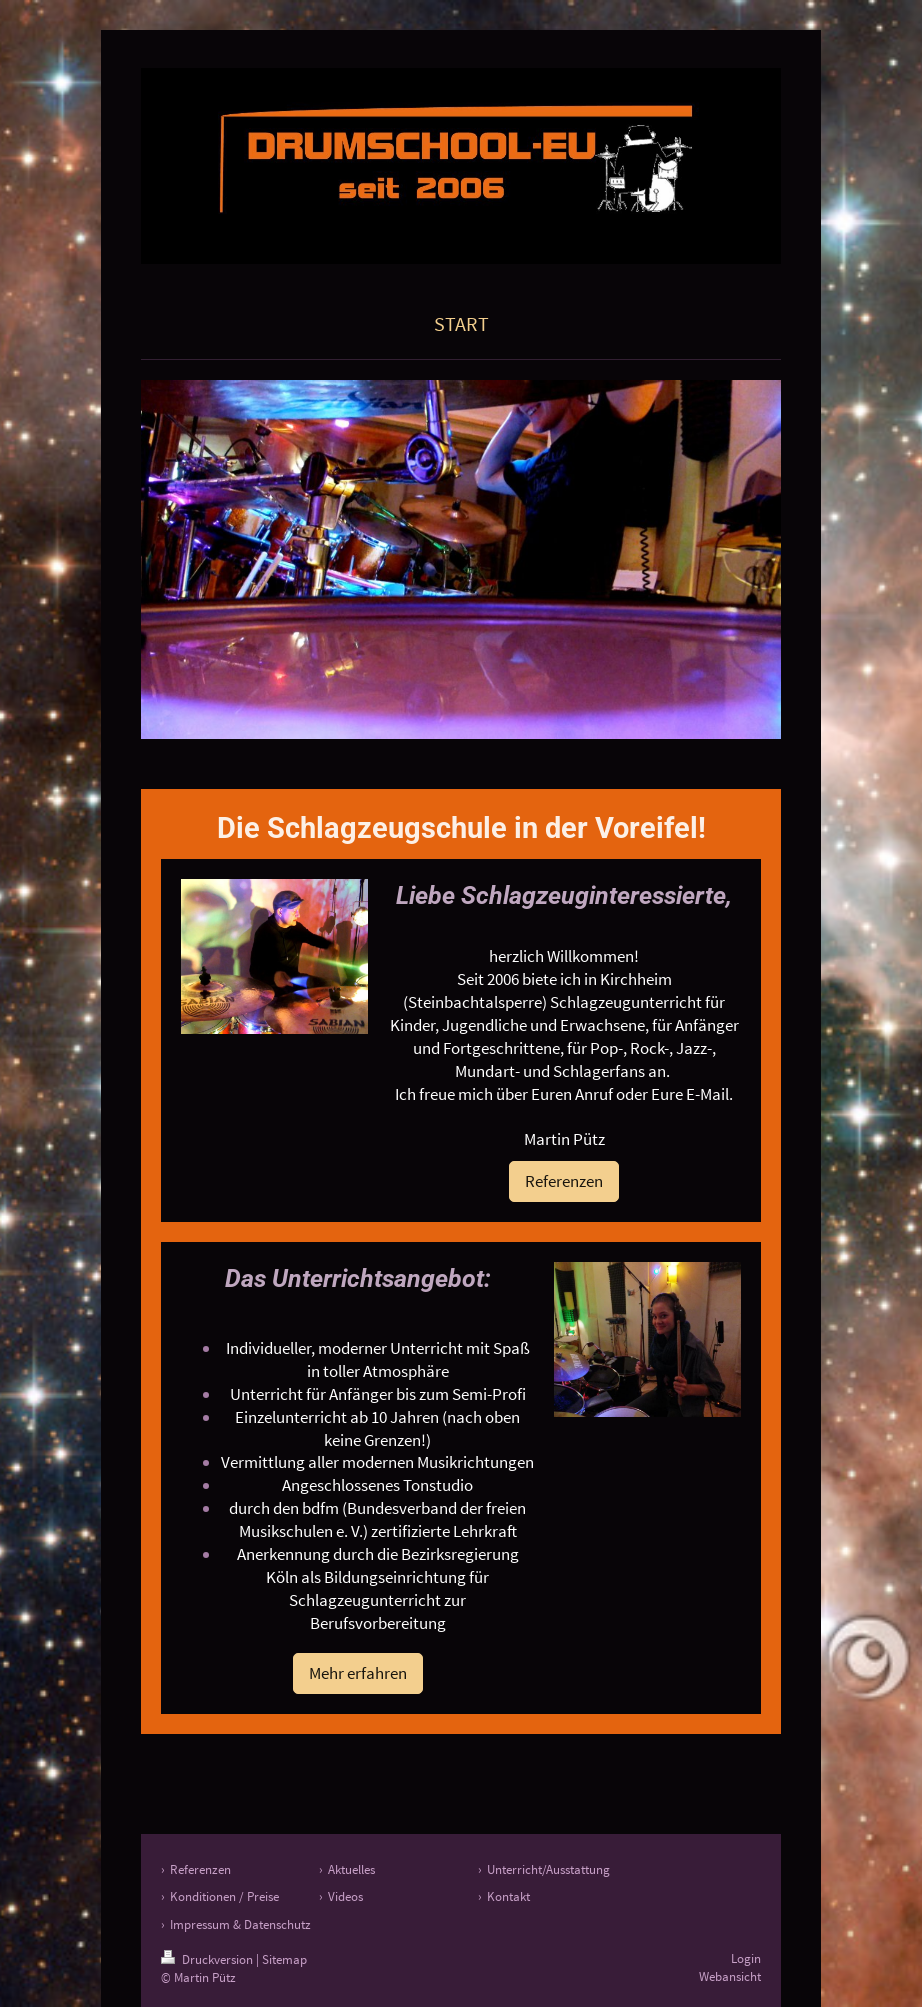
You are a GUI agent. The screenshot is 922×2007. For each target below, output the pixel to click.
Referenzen (564, 1181)
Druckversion (208, 1959)
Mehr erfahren (358, 1673)
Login (746, 1958)
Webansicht (730, 1976)
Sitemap (284, 1959)
